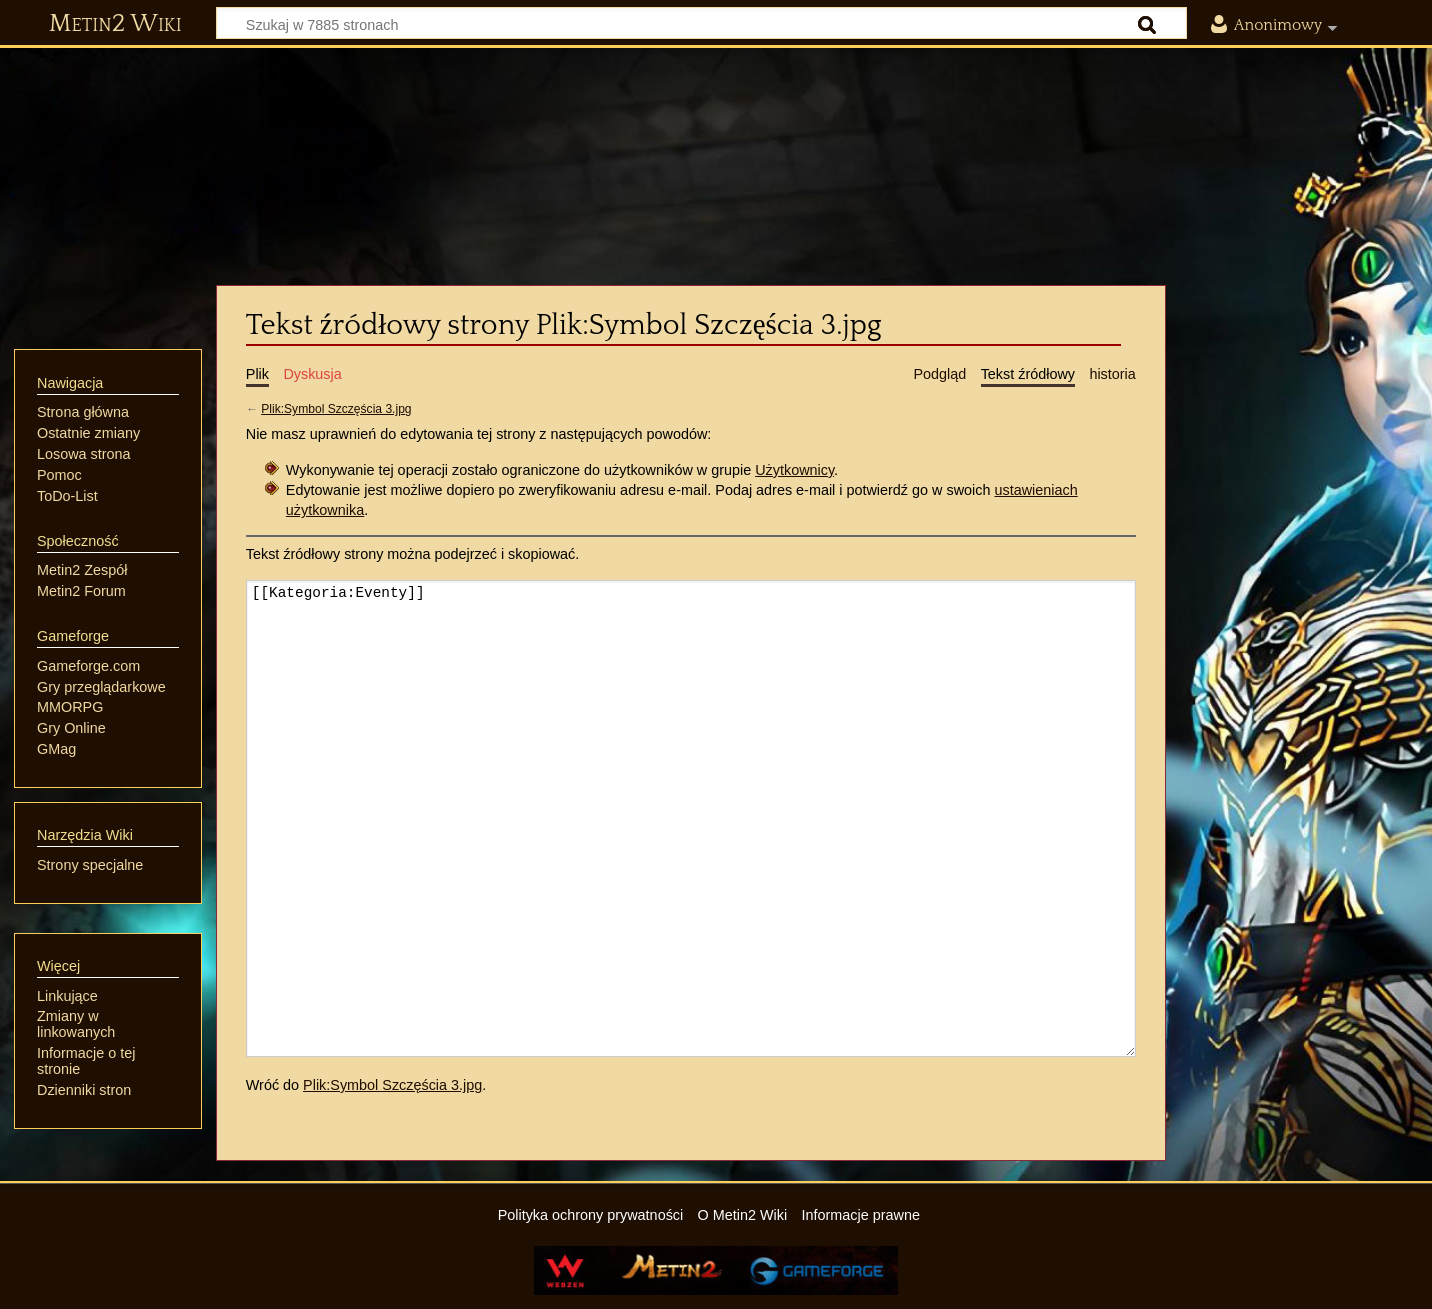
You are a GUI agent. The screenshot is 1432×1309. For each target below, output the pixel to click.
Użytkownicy (794, 470)
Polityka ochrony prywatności (591, 1215)
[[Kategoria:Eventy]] (691, 818)
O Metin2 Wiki (743, 1215)
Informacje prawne (861, 1215)
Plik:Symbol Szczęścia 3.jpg (336, 409)
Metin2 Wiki (115, 24)
